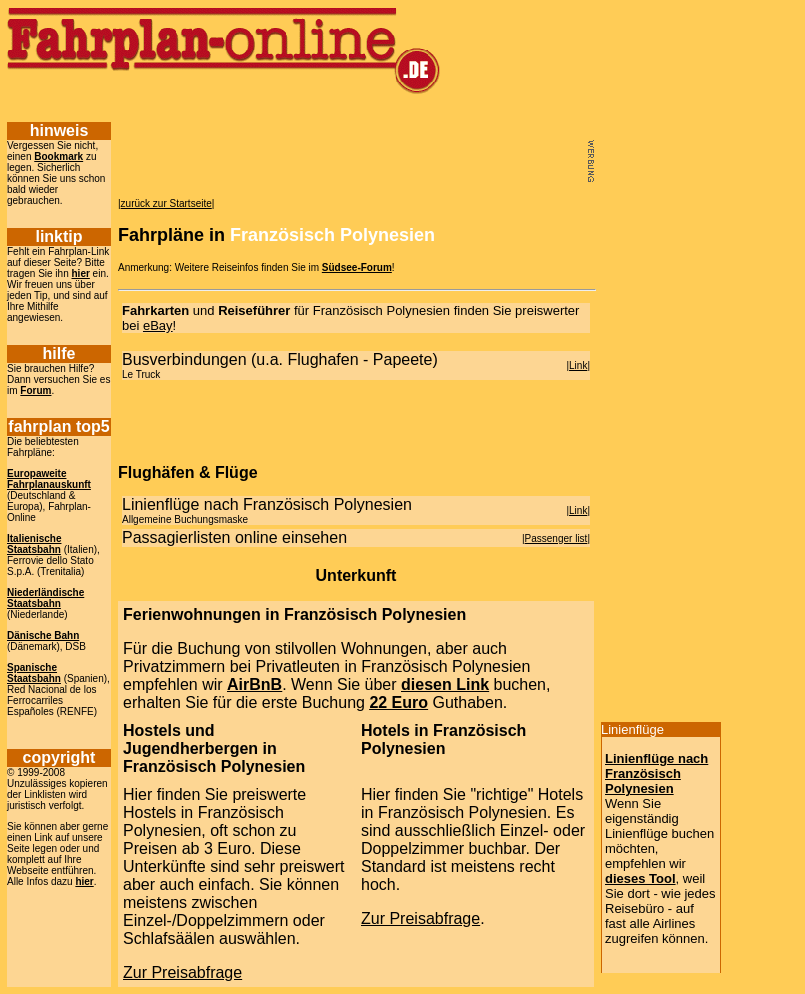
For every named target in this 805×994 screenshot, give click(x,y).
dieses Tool (640, 878)
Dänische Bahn (43, 635)
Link (578, 365)
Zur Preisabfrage (182, 972)
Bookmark (58, 156)
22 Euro (398, 702)
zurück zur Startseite (166, 203)
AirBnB (254, 684)
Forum (35, 390)
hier (81, 273)
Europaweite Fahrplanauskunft (49, 479)
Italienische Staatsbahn (34, 544)
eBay (158, 325)
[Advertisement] (364, 107)
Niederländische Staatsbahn (45, 598)
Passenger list (556, 538)
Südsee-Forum (357, 267)
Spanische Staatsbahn (34, 673)
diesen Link (445, 684)
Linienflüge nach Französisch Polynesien (656, 773)
